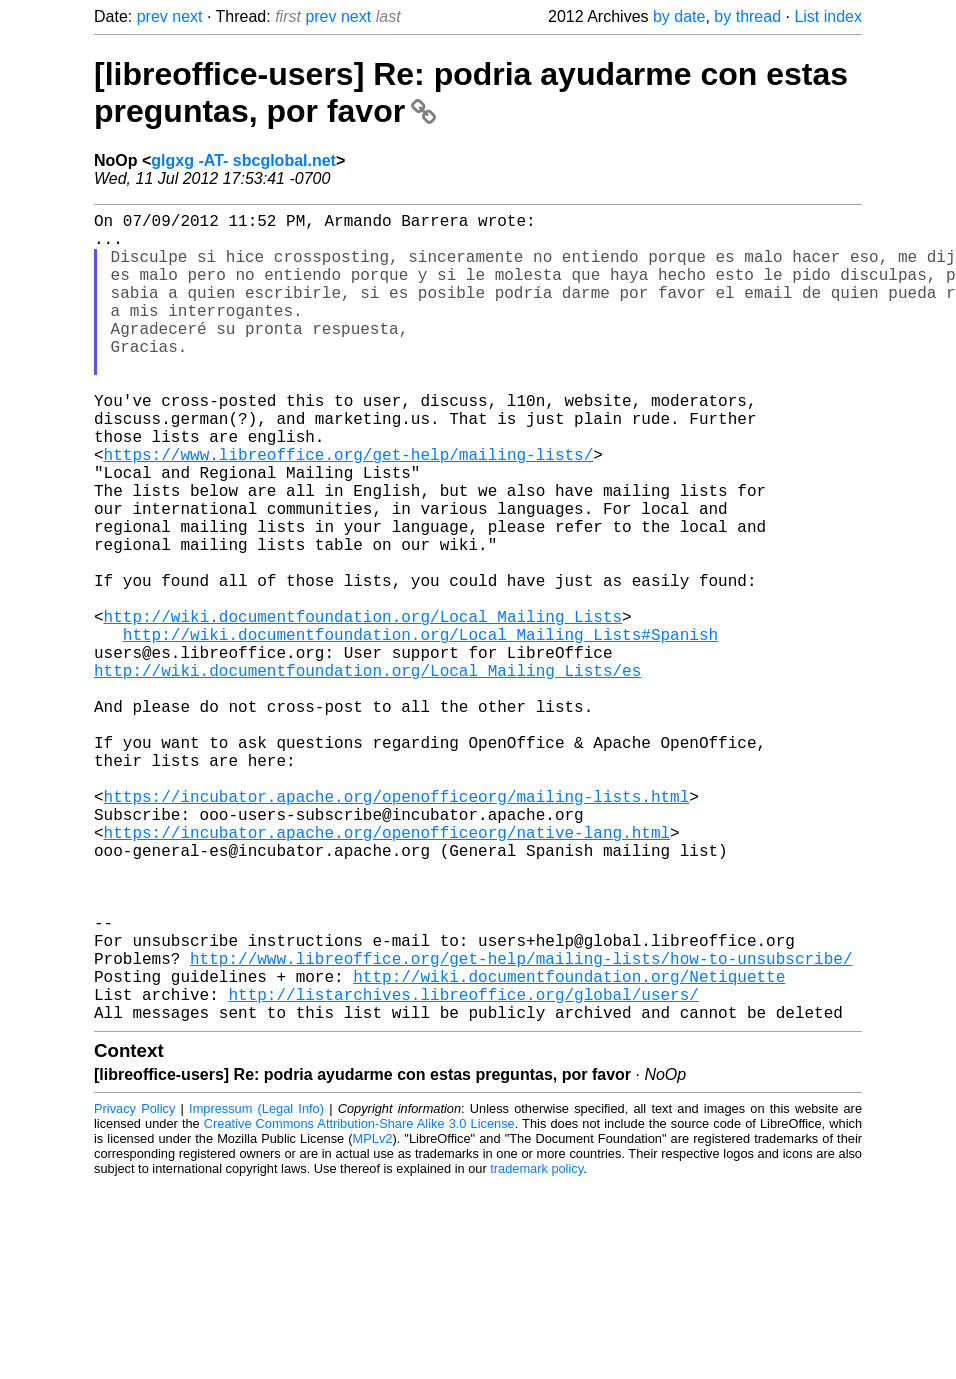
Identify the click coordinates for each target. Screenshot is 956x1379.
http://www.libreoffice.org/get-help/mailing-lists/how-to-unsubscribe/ (521, 1126)
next (187, 16)
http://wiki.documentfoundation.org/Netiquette (569, 1148)
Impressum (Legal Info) (256, 1288)
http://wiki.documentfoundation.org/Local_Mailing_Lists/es (367, 774)
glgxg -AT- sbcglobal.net (243, 160)
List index (828, 16)
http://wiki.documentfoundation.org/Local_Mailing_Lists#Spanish (420, 730)
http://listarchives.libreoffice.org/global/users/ (463, 1170)
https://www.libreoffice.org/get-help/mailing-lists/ (349, 510)
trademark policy (536, 1348)
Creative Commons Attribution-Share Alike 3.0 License (359, 1303)
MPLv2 (373, 1318)
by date (679, 16)
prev (152, 16)
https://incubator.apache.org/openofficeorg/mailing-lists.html (397, 928)
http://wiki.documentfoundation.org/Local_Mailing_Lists (363, 708)
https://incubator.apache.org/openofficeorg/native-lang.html (387, 972)
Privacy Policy (134, 1288)
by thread (747, 16)
